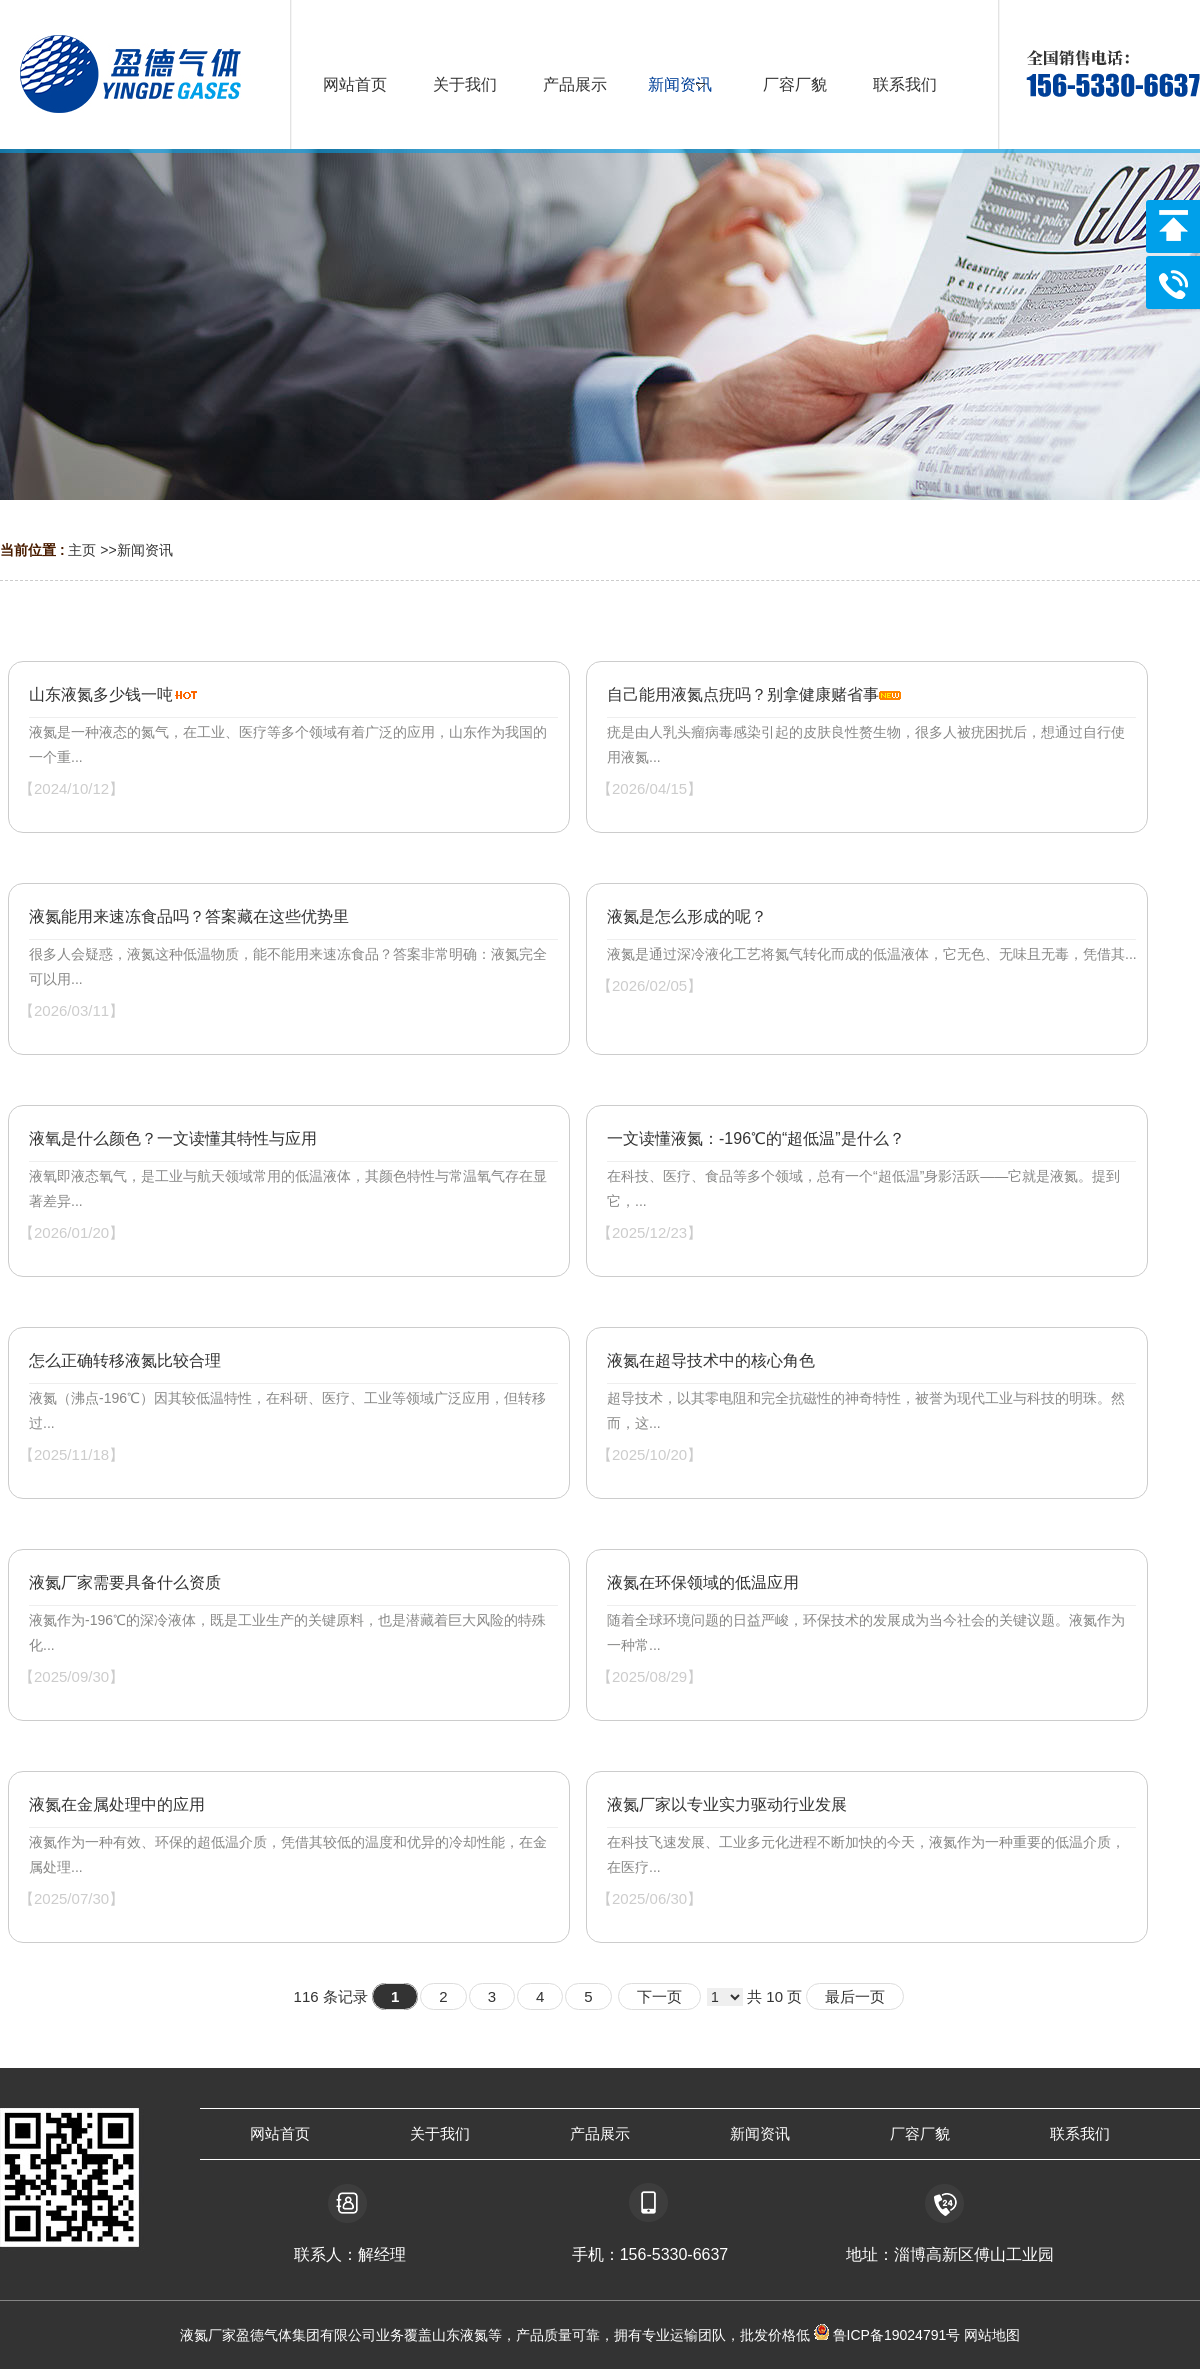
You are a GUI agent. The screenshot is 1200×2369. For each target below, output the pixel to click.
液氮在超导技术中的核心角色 (711, 1360)
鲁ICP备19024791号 (895, 2335)
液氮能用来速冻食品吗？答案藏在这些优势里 (189, 916)
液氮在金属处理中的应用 (117, 1804)
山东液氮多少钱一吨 (101, 694)
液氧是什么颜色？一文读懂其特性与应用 (173, 1138)
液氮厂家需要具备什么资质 (125, 1582)
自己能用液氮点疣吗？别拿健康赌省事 (743, 694)
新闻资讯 (145, 550)
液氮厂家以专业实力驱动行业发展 (727, 1804)
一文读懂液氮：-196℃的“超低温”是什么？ (756, 1138)
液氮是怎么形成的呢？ (687, 916)
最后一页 (855, 1996)
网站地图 (992, 2335)
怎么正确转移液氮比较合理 (125, 1360)
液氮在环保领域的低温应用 (703, 1582)
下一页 (659, 1996)
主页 (82, 550)
